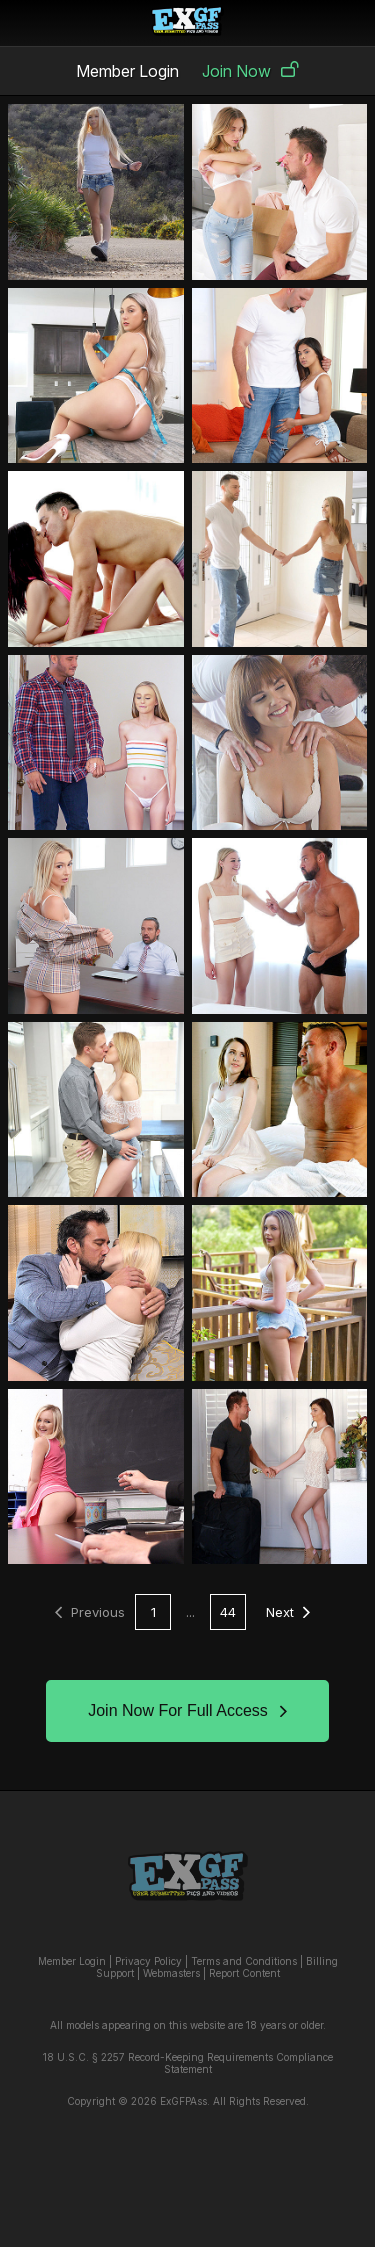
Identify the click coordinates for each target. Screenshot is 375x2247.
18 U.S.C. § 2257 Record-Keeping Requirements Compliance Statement (188, 2063)
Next (288, 1612)
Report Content (244, 1973)
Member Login (127, 71)
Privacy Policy (148, 1961)
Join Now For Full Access (187, 1710)
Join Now (250, 71)
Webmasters (171, 1973)
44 (228, 1612)
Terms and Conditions (244, 1961)
